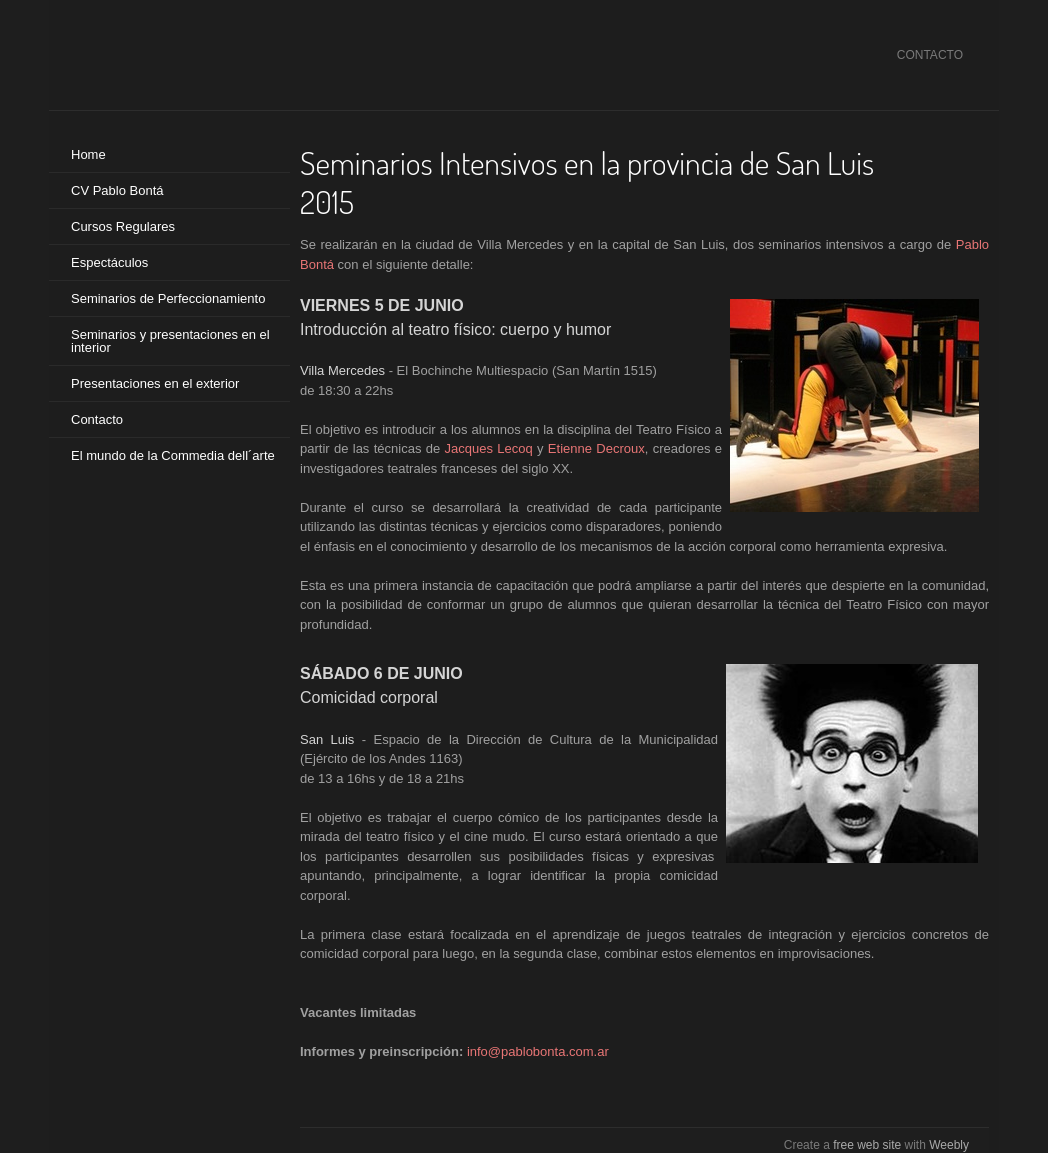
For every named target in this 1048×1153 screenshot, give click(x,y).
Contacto (97, 419)
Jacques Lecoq (489, 448)
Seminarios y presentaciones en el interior (170, 341)
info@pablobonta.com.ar (538, 1051)
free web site (867, 1145)
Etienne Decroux (596, 448)
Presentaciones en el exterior (155, 383)
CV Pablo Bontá (117, 190)
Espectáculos (109, 262)
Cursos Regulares (123, 226)
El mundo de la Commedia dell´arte (173, 455)
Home (88, 154)
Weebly (949, 1145)
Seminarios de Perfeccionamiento (168, 298)
